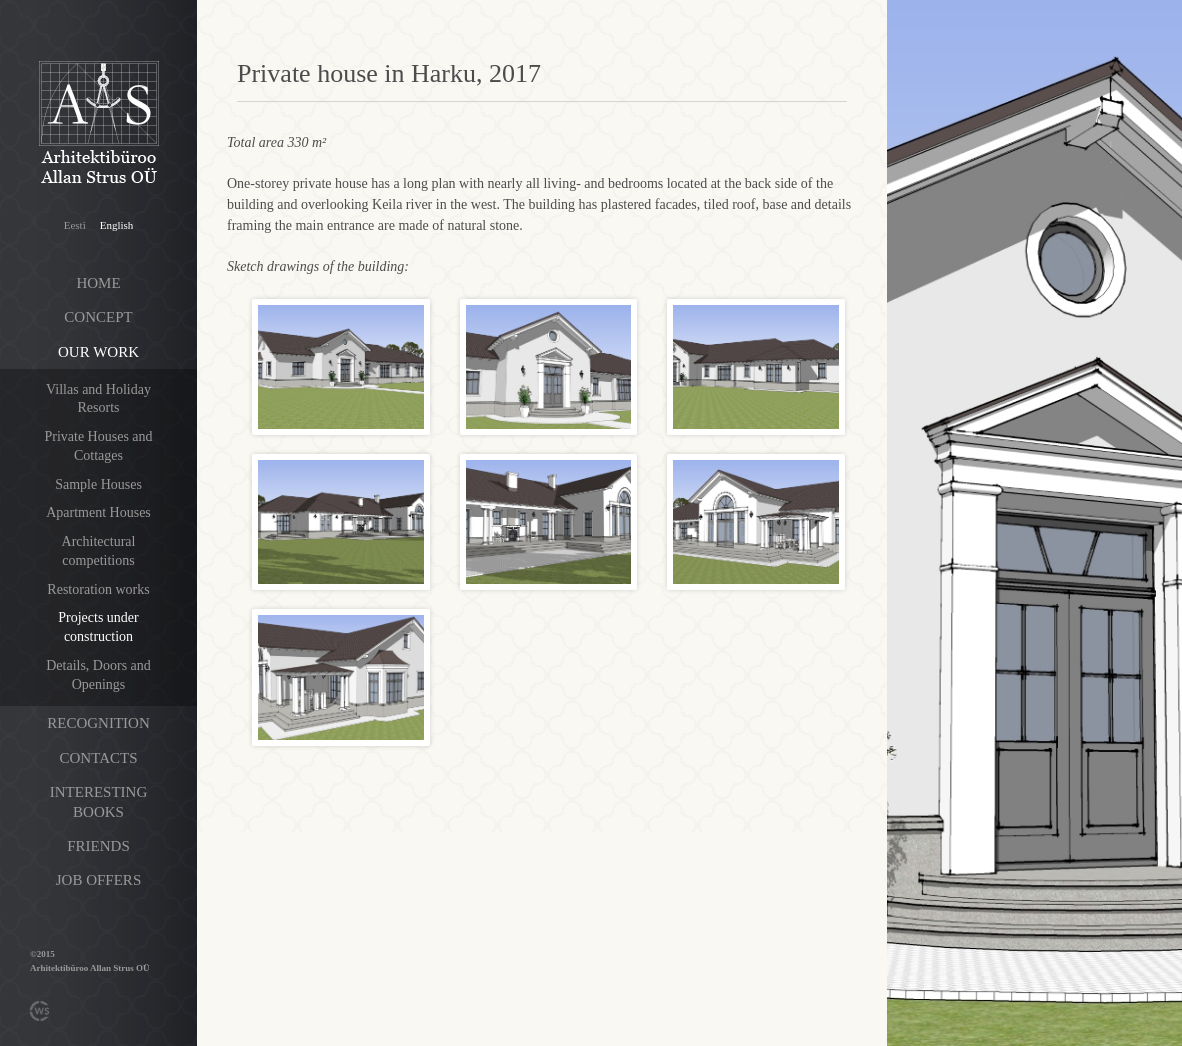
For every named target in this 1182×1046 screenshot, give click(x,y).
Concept (98, 317)
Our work (98, 352)
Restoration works (98, 589)
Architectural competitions (99, 551)
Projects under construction (98, 627)
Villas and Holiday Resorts (98, 399)
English (117, 225)
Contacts (99, 758)
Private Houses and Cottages (98, 446)
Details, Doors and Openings (98, 675)
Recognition (98, 723)
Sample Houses (98, 484)
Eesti (75, 225)
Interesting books (99, 802)
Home (98, 283)
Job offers (98, 880)
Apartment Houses (98, 512)
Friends (98, 846)
